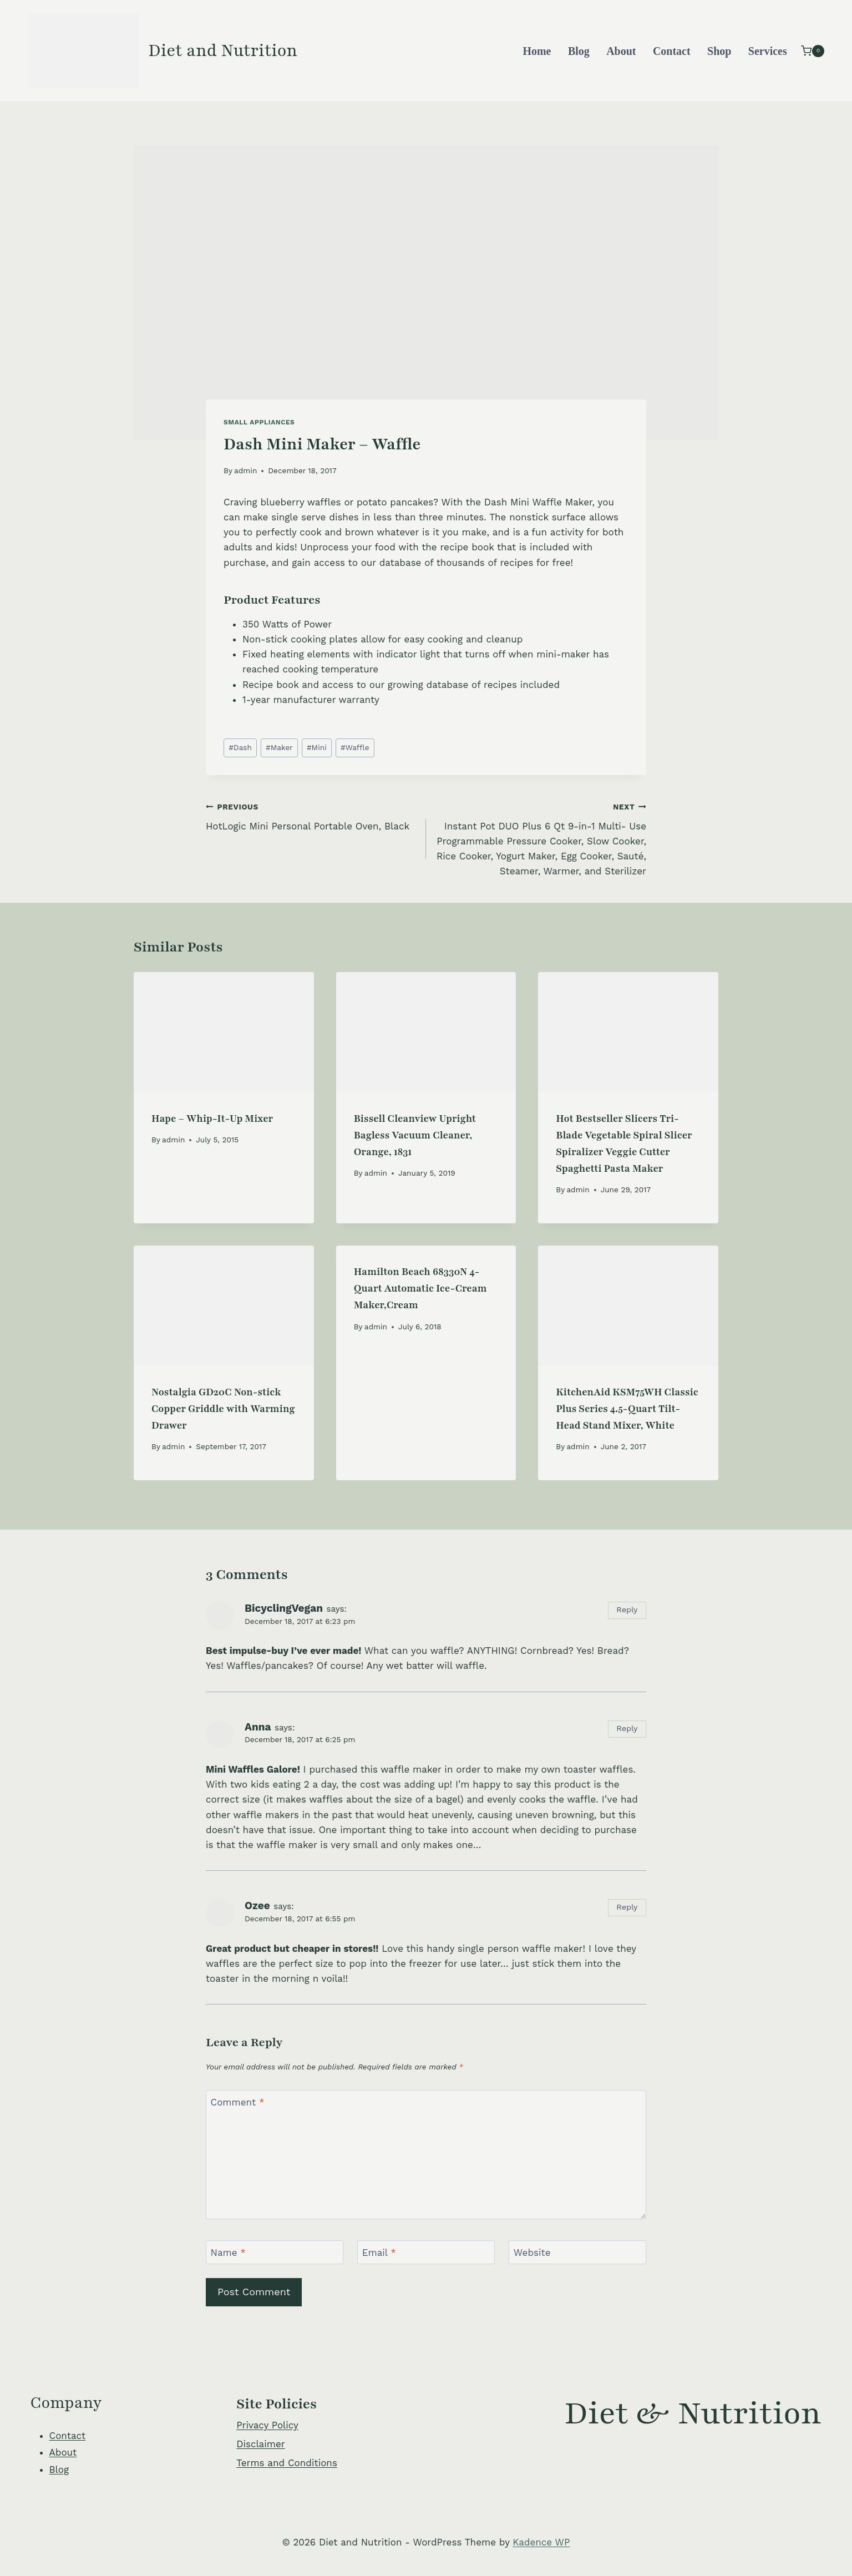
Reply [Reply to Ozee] (626, 1907)
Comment (238, 2102)
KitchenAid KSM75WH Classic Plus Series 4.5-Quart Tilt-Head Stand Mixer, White (627, 1408)
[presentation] (224, 1032)
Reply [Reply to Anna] (626, 1728)
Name (228, 2252)
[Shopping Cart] (812, 50)
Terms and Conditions (286, 2462)
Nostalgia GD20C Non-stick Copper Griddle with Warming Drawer (223, 1408)
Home (537, 51)
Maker (279, 747)
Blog (579, 51)
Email (379, 2252)
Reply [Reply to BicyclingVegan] (626, 1610)
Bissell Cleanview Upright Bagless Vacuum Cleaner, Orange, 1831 (415, 1135)
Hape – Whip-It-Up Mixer (212, 1118)
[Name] (274, 2252)
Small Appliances (259, 422)
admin (245, 470)
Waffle (355, 747)
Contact (672, 51)
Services (767, 51)
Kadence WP (541, 2542)
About (621, 51)
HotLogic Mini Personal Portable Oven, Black (311, 815)
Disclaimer (260, 2444)
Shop (719, 51)
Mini (317, 747)
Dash (240, 747)
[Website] (577, 2252)
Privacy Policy (267, 2425)
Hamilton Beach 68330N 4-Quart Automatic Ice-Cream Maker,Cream (420, 1288)
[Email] (426, 2252)
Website (532, 2252)
